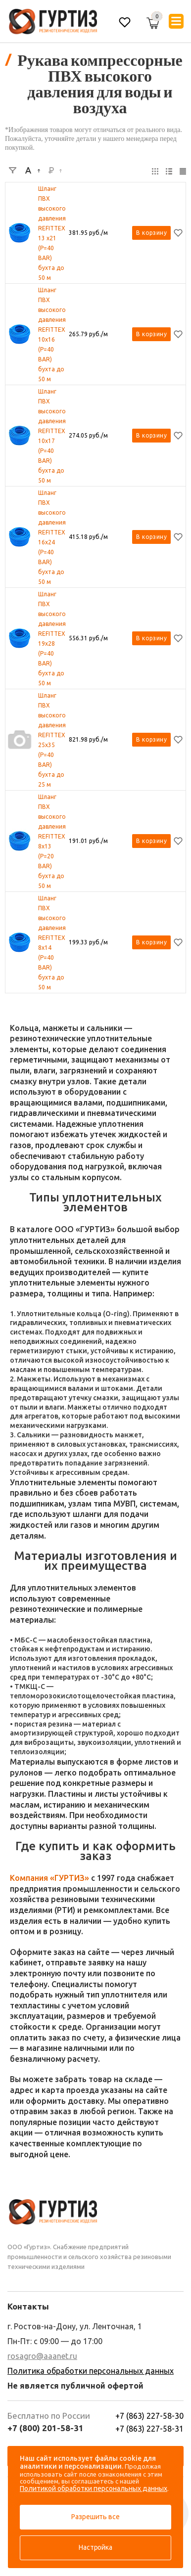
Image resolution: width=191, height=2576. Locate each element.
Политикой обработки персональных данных (93, 2488)
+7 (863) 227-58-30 (149, 2415)
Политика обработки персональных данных (90, 2370)
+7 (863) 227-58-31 (149, 2428)
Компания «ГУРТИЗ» (49, 1877)
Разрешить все (95, 2517)
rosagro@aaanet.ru (42, 2356)
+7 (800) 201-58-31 (45, 2428)
